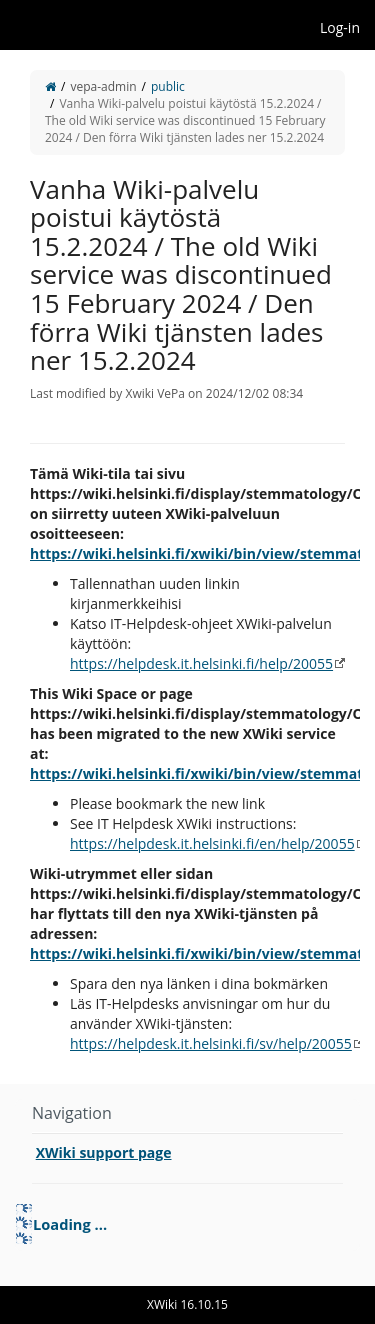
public (168, 86)
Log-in (340, 27)
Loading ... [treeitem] (70, 1224)
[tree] (187, 1224)
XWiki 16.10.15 (187, 1304)
